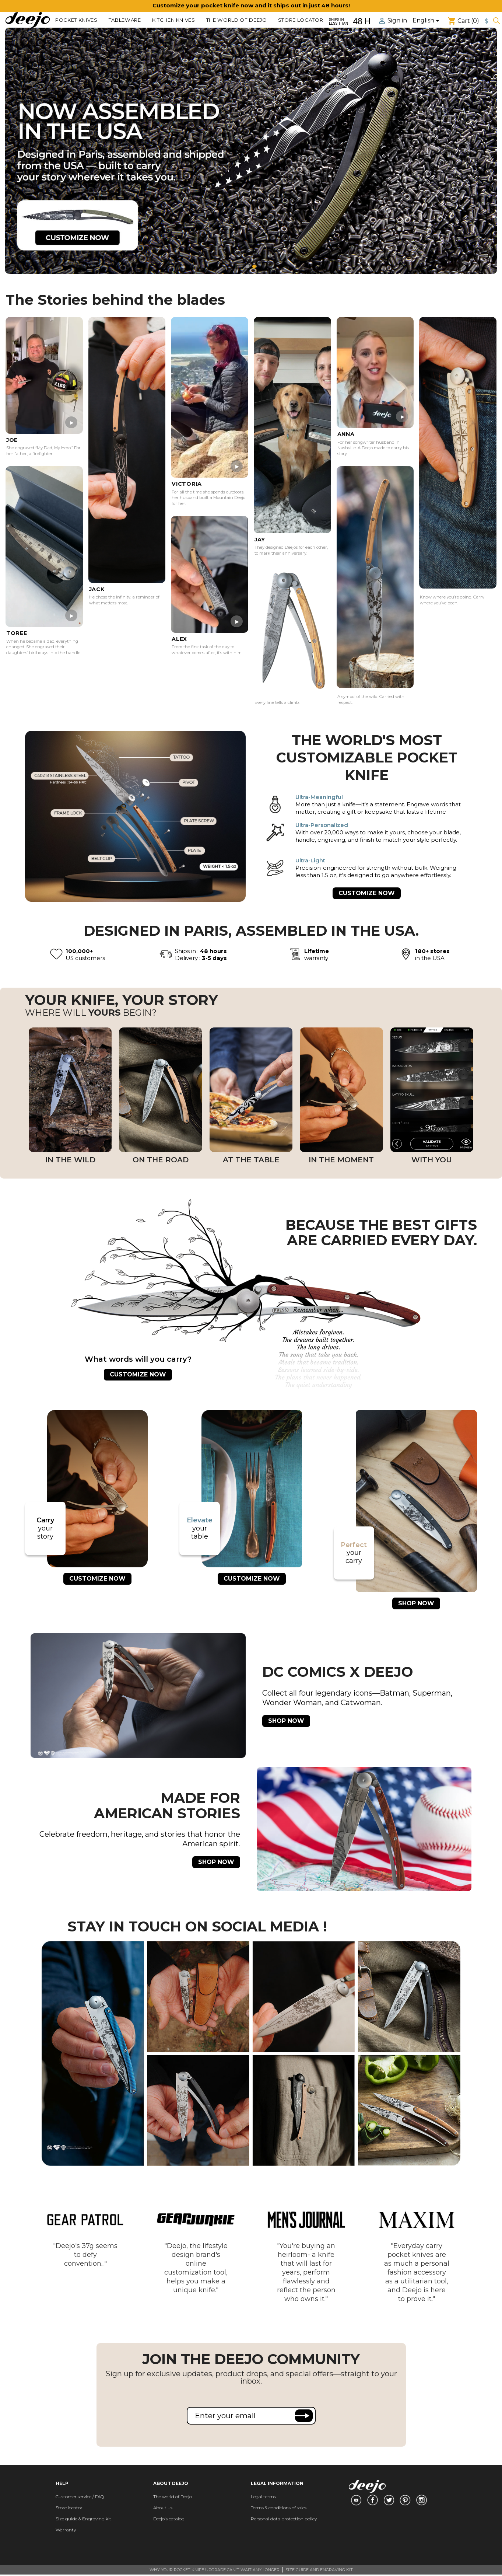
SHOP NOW (416, 1603)
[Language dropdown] (427, 21)
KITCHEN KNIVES (173, 20)
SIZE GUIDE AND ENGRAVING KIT (319, 2569)
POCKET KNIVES (76, 20)
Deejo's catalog (169, 2518)
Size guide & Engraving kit (83, 2518)
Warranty (66, 2530)
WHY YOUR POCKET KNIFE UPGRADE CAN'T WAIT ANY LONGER (215, 2569)
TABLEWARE (125, 20)
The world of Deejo (236, 20)
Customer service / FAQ (80, 2496)
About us (162, 2507)
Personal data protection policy (284, 2518)
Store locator (300, 20)
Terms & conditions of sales (278, 2507)
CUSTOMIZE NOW (366, 893)
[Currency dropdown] (486, 21)
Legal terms (263, 2496)
